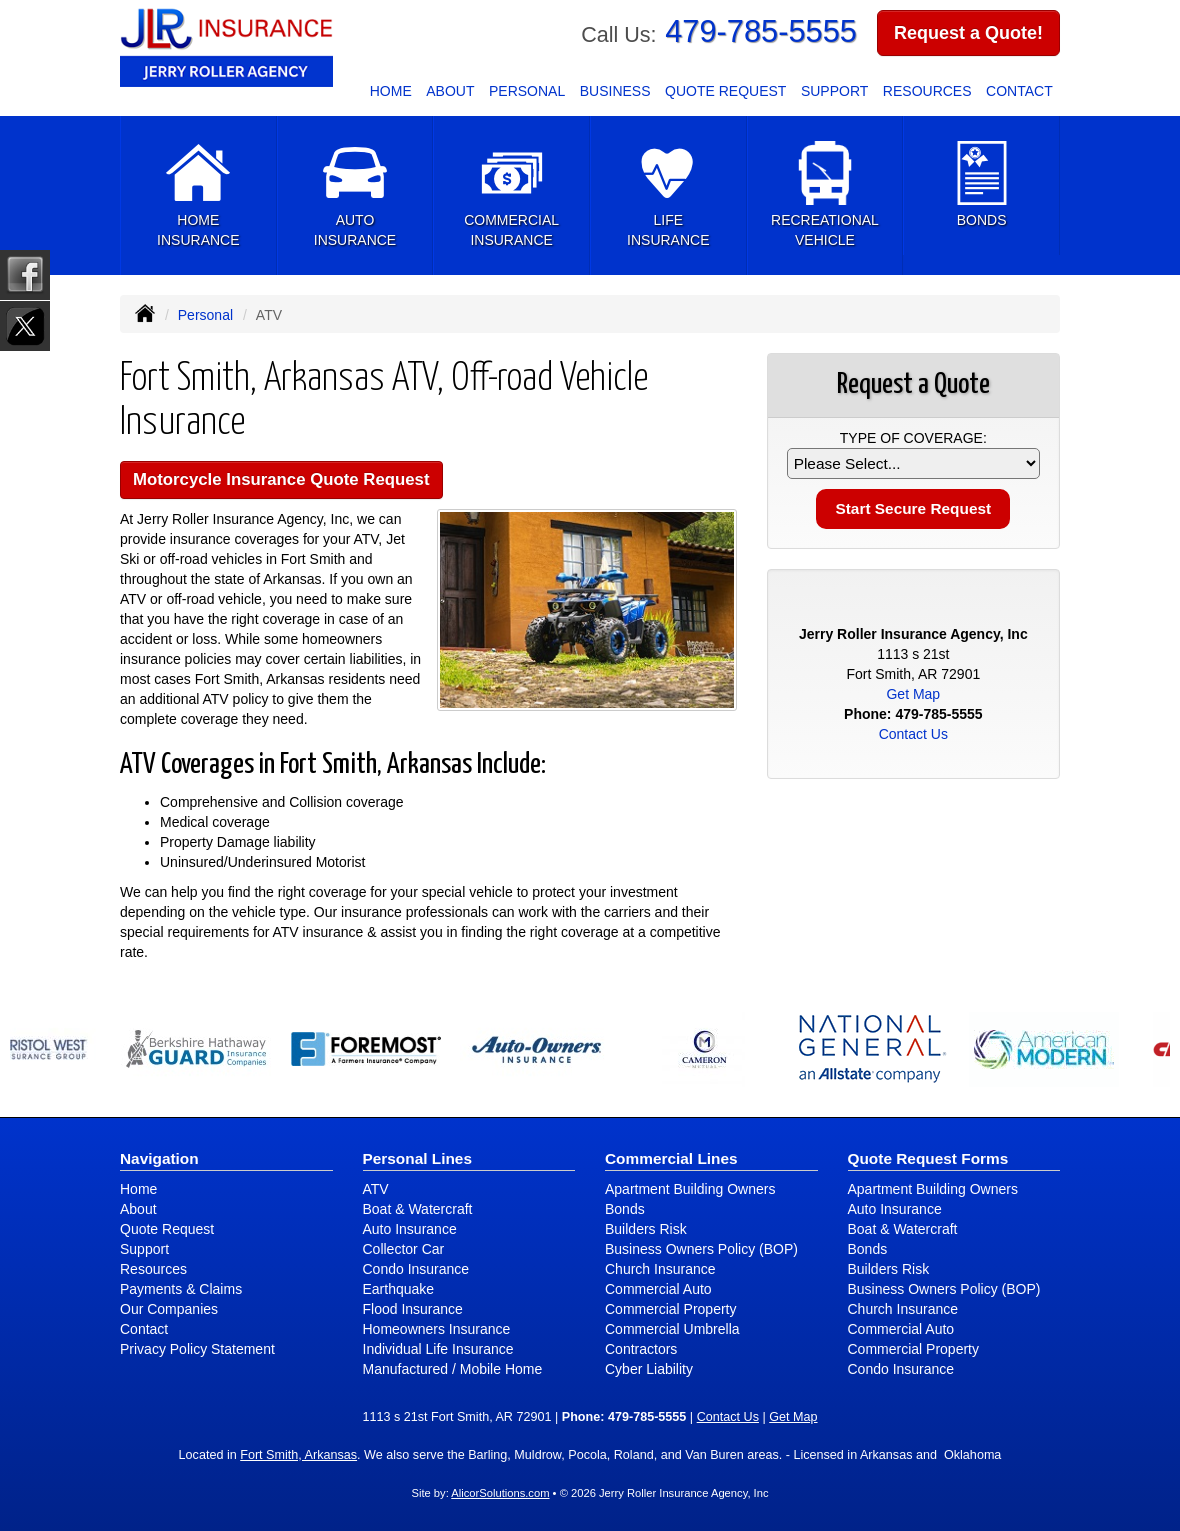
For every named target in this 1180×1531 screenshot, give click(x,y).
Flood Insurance (413, 1309)
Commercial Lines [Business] (671, 1158)
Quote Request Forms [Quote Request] (928, 1158)
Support (144, 1249)
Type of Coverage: (913, 438)
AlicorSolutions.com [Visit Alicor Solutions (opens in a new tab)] (500, 1493)
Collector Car (404, 1249)
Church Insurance (660, 1269)
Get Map (913, 694)
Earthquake (399, 1289)
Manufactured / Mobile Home (453, 1369)
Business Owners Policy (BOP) (701, 1249)
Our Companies (169, 1309)
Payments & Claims (181, 1289)
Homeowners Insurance (437, 1329)
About (450, 91)
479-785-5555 (761, 31)
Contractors (641, 1349)
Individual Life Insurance (438, 1349)
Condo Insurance (416, 1269)
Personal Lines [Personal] (418, 1158)
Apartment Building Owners (690, 1189)
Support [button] (834, 91)
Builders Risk (646, 1229)
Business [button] (615, 91)
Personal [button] (527, 91)
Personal (205, 315)
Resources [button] (927, 91)
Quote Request (167, 1229)
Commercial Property (670, 1309)
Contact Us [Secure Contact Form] (913, 734)
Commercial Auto (658, 1289)
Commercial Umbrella (672, 1329)
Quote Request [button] (725, 91)
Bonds (625, 1209)
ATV (376, 1189)
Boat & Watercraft (418, 1209)
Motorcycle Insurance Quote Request (281, 479)
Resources (153, 1269)
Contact (1019, 91)
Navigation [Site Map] (159, 1158)
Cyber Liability (649, 1369)
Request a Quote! (968, 33)
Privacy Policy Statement (197, 1349)
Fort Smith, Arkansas (298, 1455)
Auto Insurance (410, 1229)
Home (391, 91)
